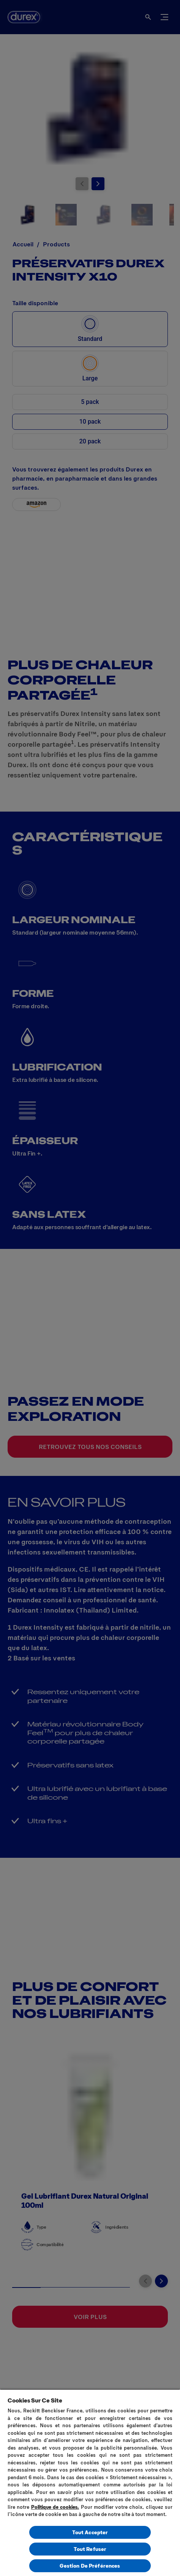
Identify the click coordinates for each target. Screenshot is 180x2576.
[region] (90, 2482)
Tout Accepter (90, 2532)
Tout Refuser (90, 2549)
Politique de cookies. (55, 2507)
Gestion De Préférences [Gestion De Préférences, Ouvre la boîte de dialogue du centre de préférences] (90, 2565)
